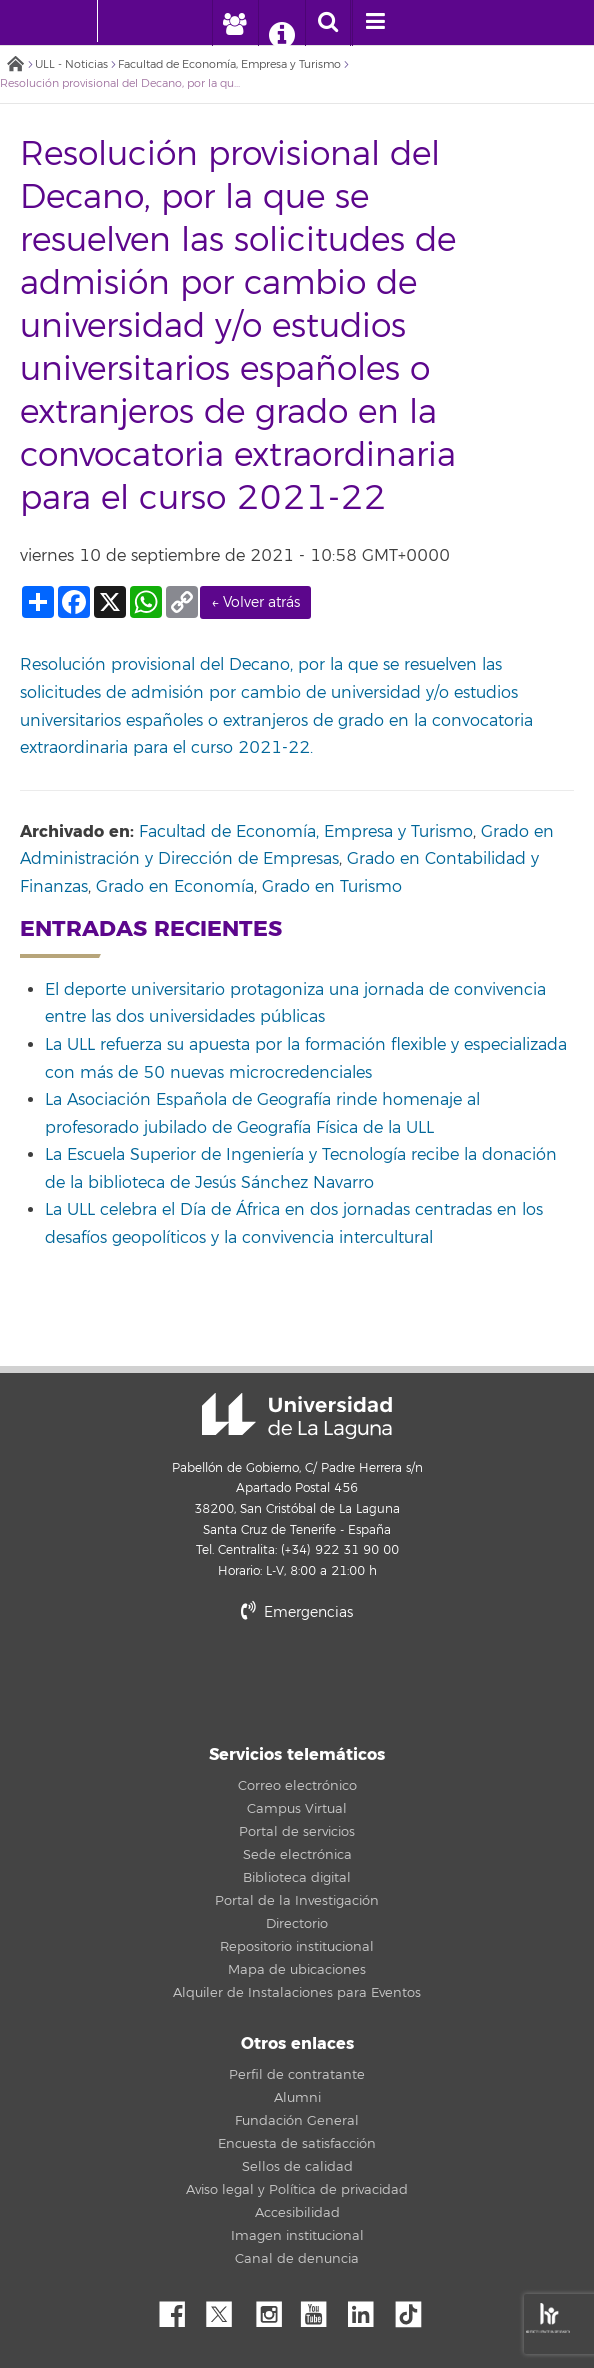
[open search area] (328, 23)
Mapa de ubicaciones (297, 1970)
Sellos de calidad (297, 2167)
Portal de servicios (297, 1832)
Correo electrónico (297, 1786)
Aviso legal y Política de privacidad (297, 2190)
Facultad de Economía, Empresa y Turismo (229, 64)
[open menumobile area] (375, 23)
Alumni (297, 2098)
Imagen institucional (297, 2236)
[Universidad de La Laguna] (128, 21)
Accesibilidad (297, 2213)
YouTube (321, 2309)
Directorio (297, 1924)
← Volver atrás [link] (255, 602)
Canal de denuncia (297, 2259)
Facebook (180, 2309)
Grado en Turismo (332, 887)
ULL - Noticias (71, 64)
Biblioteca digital (297, 1878)
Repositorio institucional (297, 1947)
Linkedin (368, 2309)
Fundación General (297, 2121)
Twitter (227, 2309)
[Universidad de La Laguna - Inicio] (78, 21)
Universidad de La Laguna (297, 1416)
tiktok (415, 2309)
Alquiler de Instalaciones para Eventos (297, 1993)
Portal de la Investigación (297, 1901)
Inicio (15, 65)
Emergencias (297, 1612)
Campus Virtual (297, 1809)
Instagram (274, 2309)
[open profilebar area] (234, 23)
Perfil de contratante (297, 2075)
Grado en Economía (175, 887)
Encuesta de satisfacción (297, 2144)
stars (297, 1680)
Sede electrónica (297, 1855)
